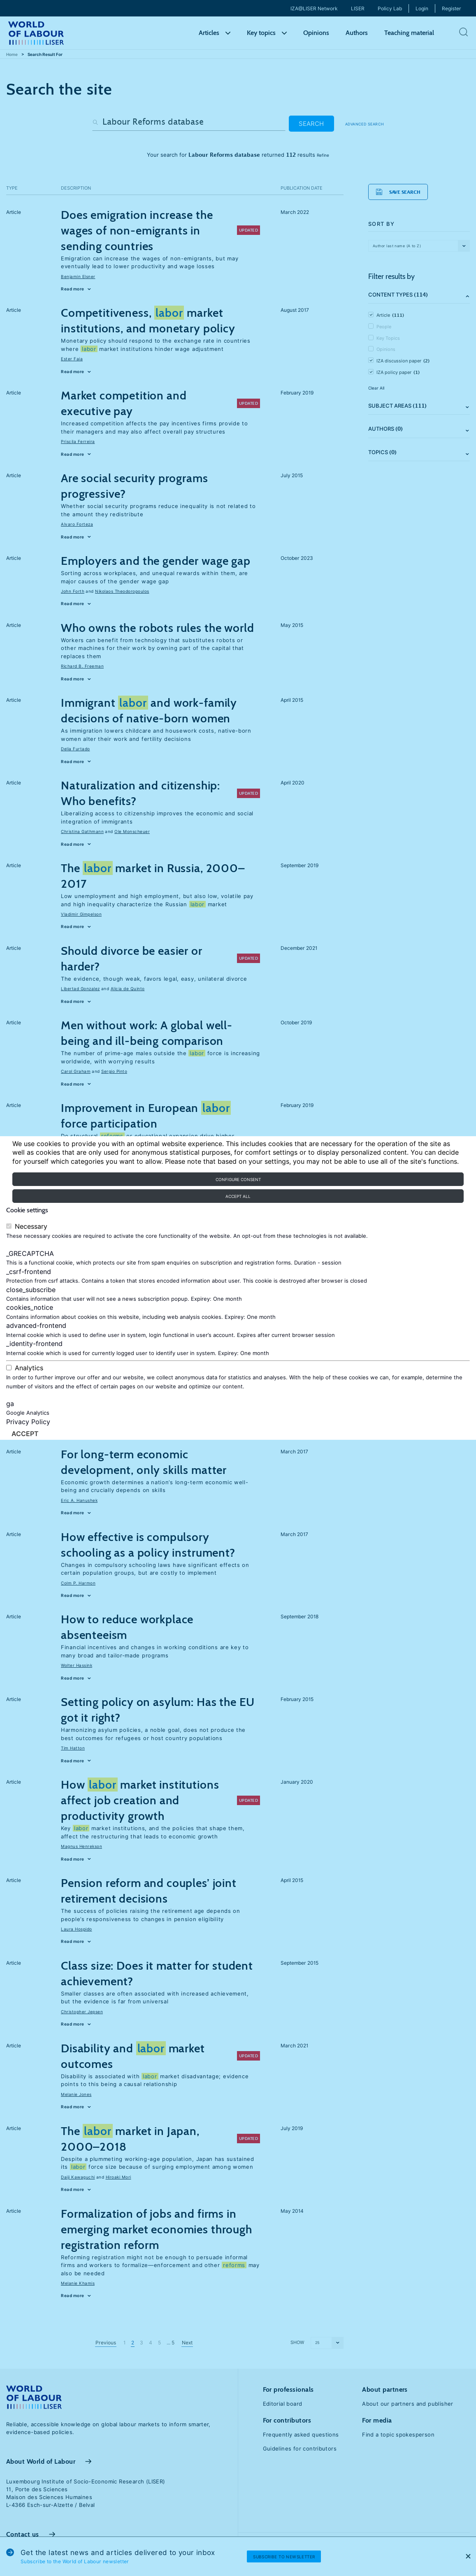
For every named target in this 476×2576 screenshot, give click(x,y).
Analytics (29, 1368)
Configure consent (238, 1179)
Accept (25, 1434)
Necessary (31, 1226)
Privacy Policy (28, 1422)
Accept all (238, 1196)
